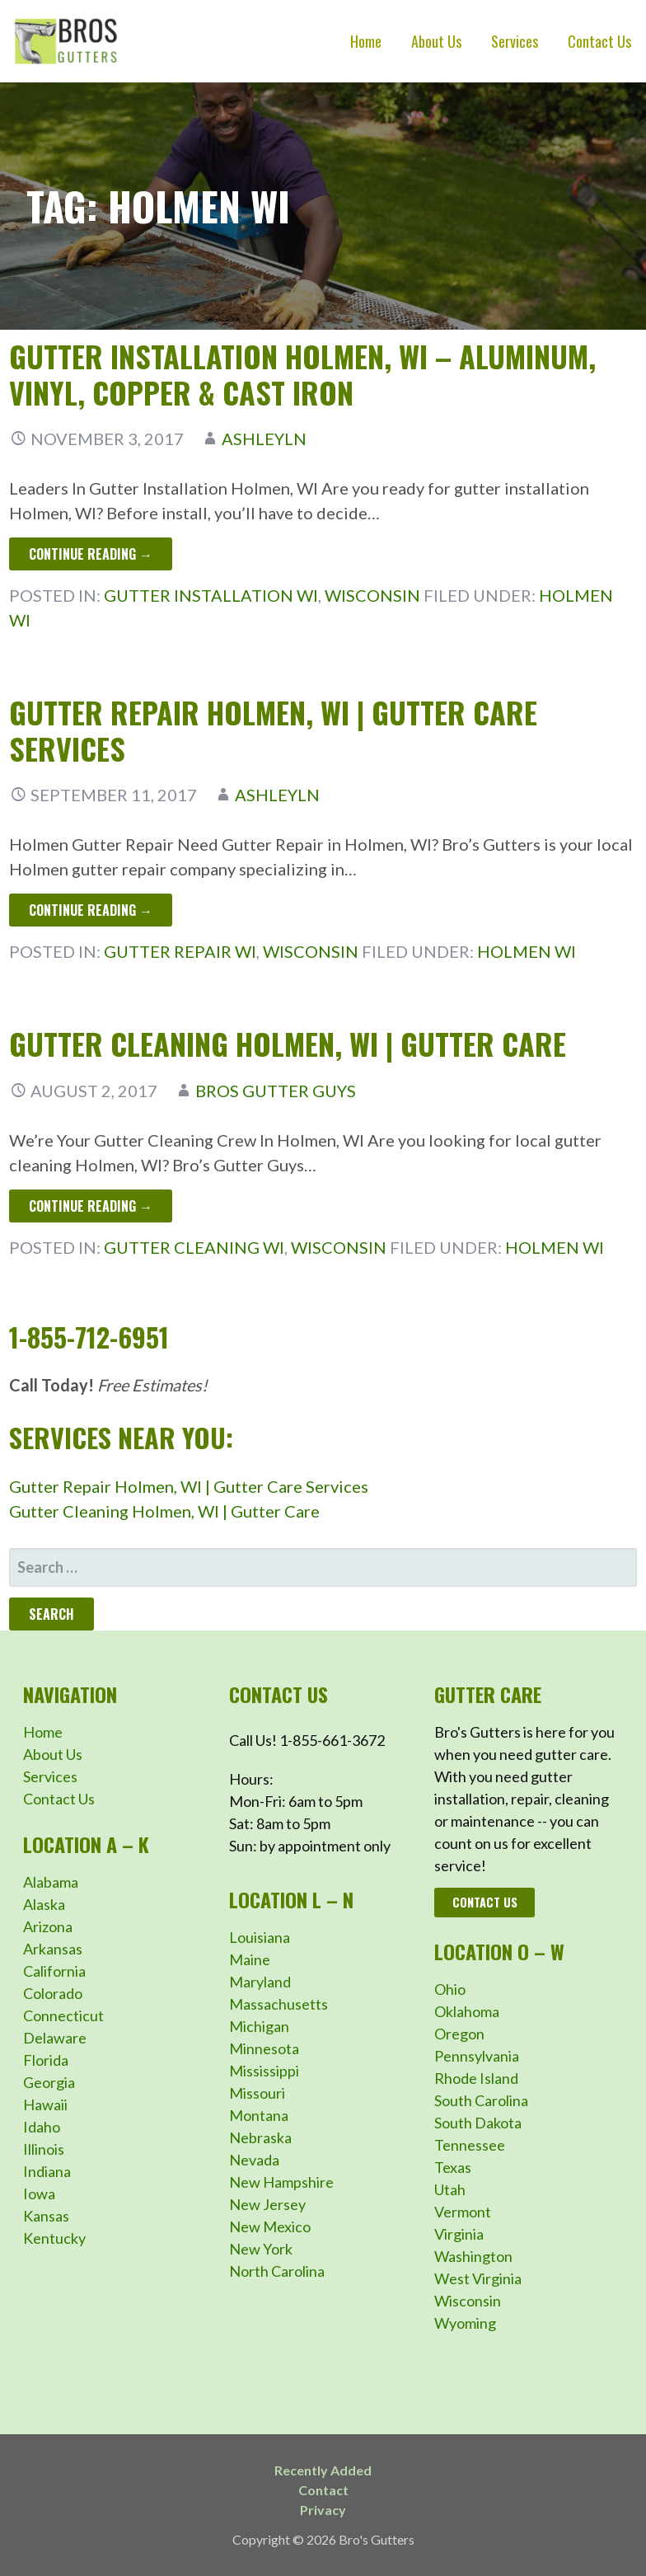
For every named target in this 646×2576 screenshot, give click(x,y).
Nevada (254, 2160)
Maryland (260, 1982)
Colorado (52, 1993)
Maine (249, 1959)
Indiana (47, 2171)
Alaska (44, 1904)
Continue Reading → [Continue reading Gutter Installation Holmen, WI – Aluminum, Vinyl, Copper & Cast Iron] (90, 554)
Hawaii (45, 2104)
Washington (473, 2256)
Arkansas (52, 1949)
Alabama (50, 1882)
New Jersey (267, 2204)
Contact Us (599, 41)
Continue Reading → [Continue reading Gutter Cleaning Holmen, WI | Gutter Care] (90, 1206)
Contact (323, 2490)
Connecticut (63, 2015)
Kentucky (54, 2238)
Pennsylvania (476, 2056)
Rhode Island (476, 2078)
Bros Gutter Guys (275, 1090)
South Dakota (478, 2123)
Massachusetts (278, 2004)
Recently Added (323, 2470)
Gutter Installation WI (211, 595)
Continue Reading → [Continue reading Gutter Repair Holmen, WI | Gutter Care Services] (90, 910)
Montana (258, 2115)
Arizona (48, 1926)
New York (261, 2249)
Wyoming (465, 2323)
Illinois (43, 2149)
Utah (450, 2189)
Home (366, 41)
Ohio (450, 1989)
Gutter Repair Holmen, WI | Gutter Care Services (273, 729)
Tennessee (469, 2145)
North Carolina (277, 2271)
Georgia (49, 2082)
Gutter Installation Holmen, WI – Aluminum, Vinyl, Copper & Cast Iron (302, 373)
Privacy (323, 2509)
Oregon (459, 2034)
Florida (45, 2060)
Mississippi (264, 2071)
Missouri (257, 2093)
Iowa (39, 2193)
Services (514, 41)
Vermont (462, 2212)
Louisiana (259, 1937)
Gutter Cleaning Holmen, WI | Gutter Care (287, 1043)
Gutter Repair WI (180, 951)
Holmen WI (526, 951)
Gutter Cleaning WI (194, 1247)
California (54, 1971)
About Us (436, 41)
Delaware (55, 2038)
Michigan (259, 2026)
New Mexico (270, 2226)
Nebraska (260, 2137)
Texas (452, 2167)
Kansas (46, 2216)
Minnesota (264, 2048)
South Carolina (481, 2100)
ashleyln (264, 438)
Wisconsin (372, 595)
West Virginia (478, 2278)
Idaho (41, 2127)
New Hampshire (281, 2182)
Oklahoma (466, 2011)
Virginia (459, 2234)
